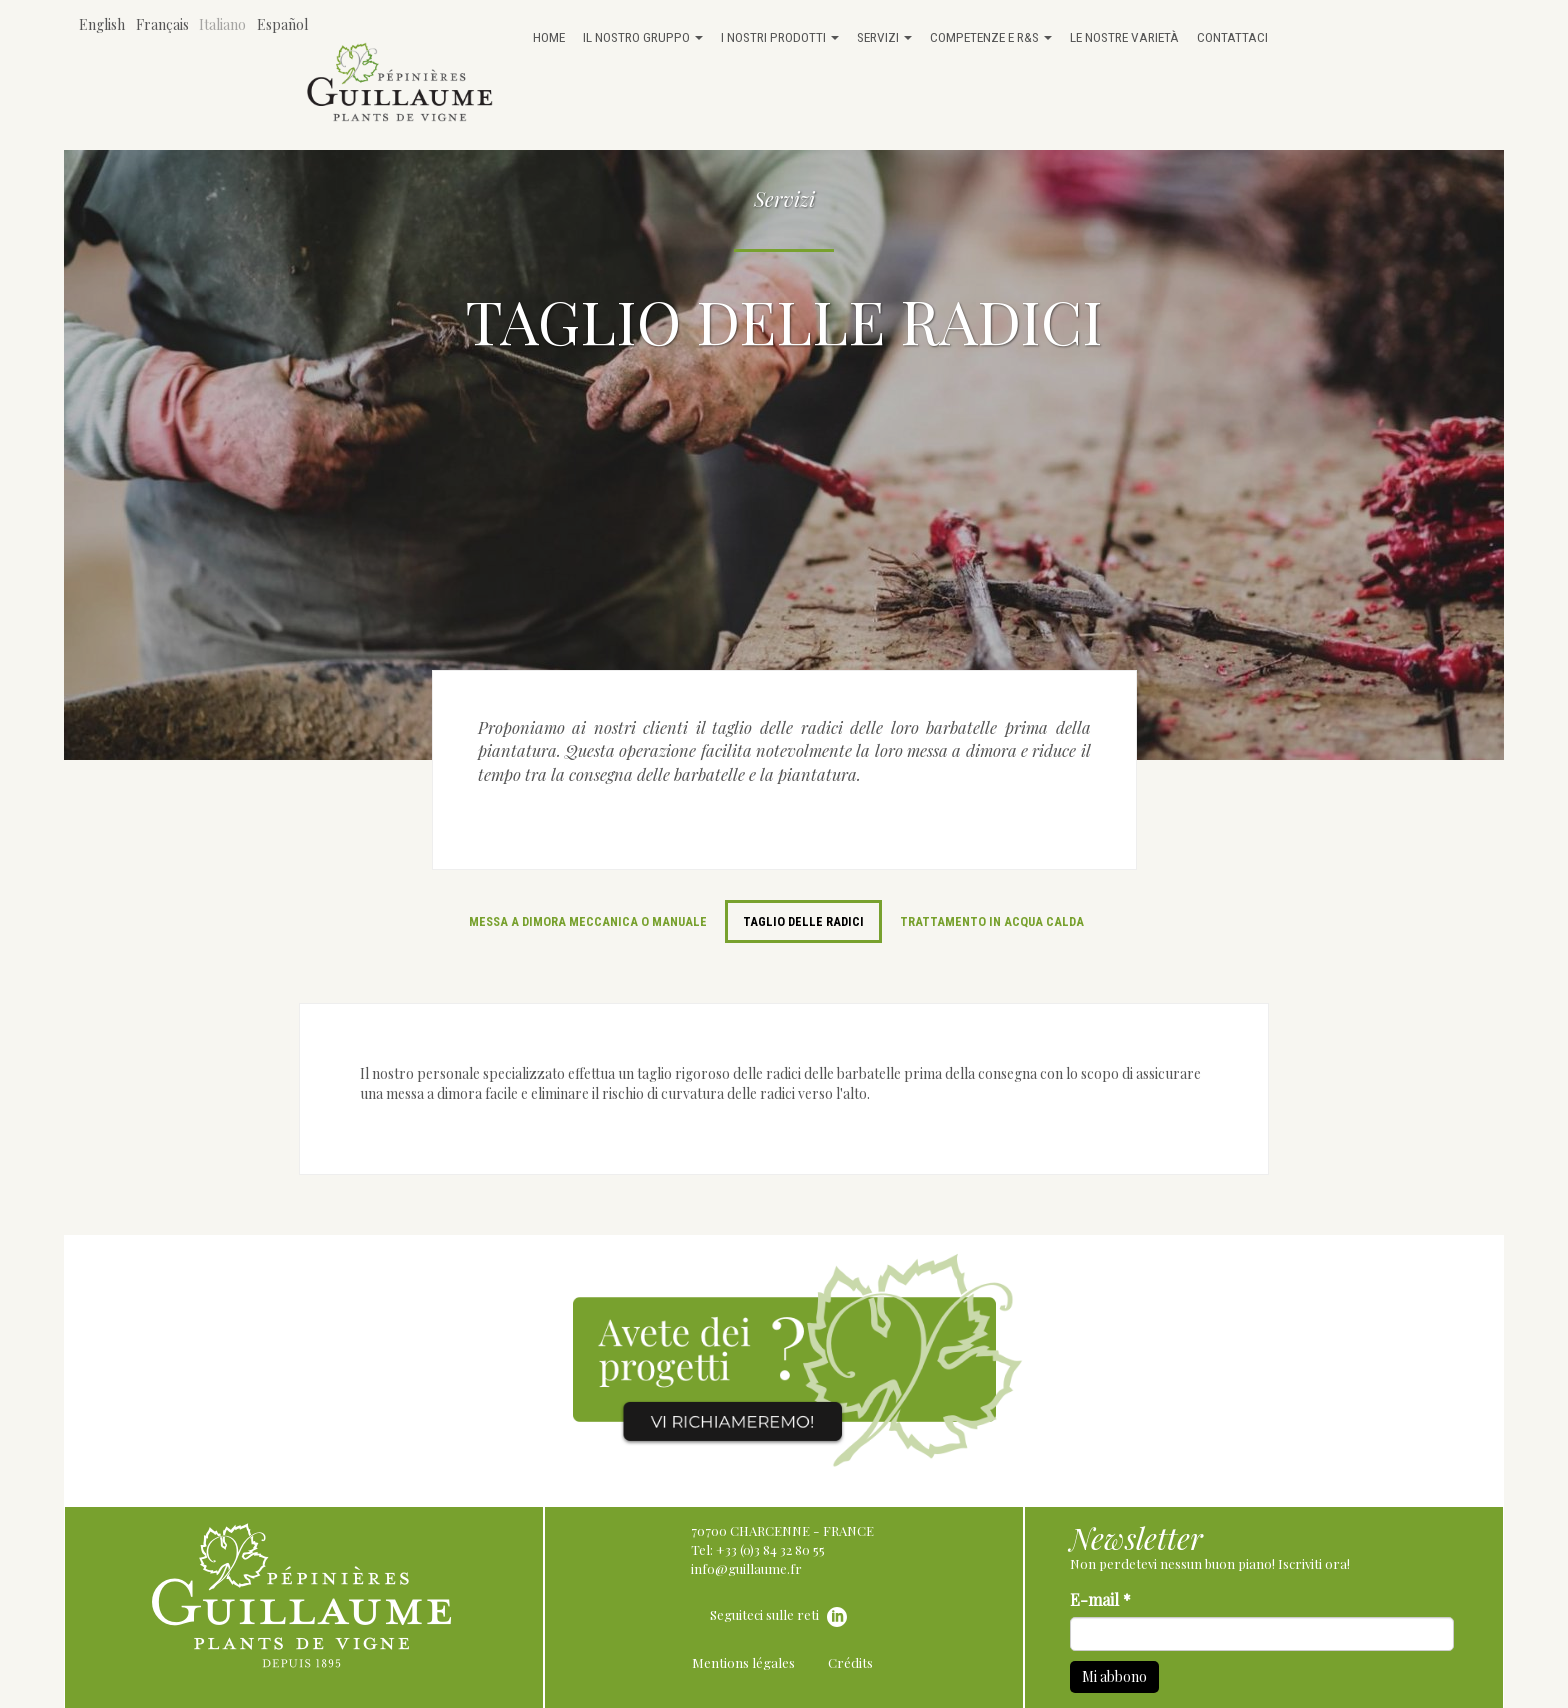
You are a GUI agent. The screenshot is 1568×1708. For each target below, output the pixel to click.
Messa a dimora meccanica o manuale (588, 921)
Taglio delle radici (803, 921)
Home (549, 37)
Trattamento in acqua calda (992, 921)
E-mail (1100, 1599)
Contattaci (1232, 37)
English (102, 24)
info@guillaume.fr (746, 1568)
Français (162, 24)
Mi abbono (1114, 1676)
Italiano (222, 24)
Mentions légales (743, 1662)
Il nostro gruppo (643, 37)
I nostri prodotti (780, 37)
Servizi (884, 37)
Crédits (850, 1662)
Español (282, 24)
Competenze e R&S (991, 37)
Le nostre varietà (1124, 37)
